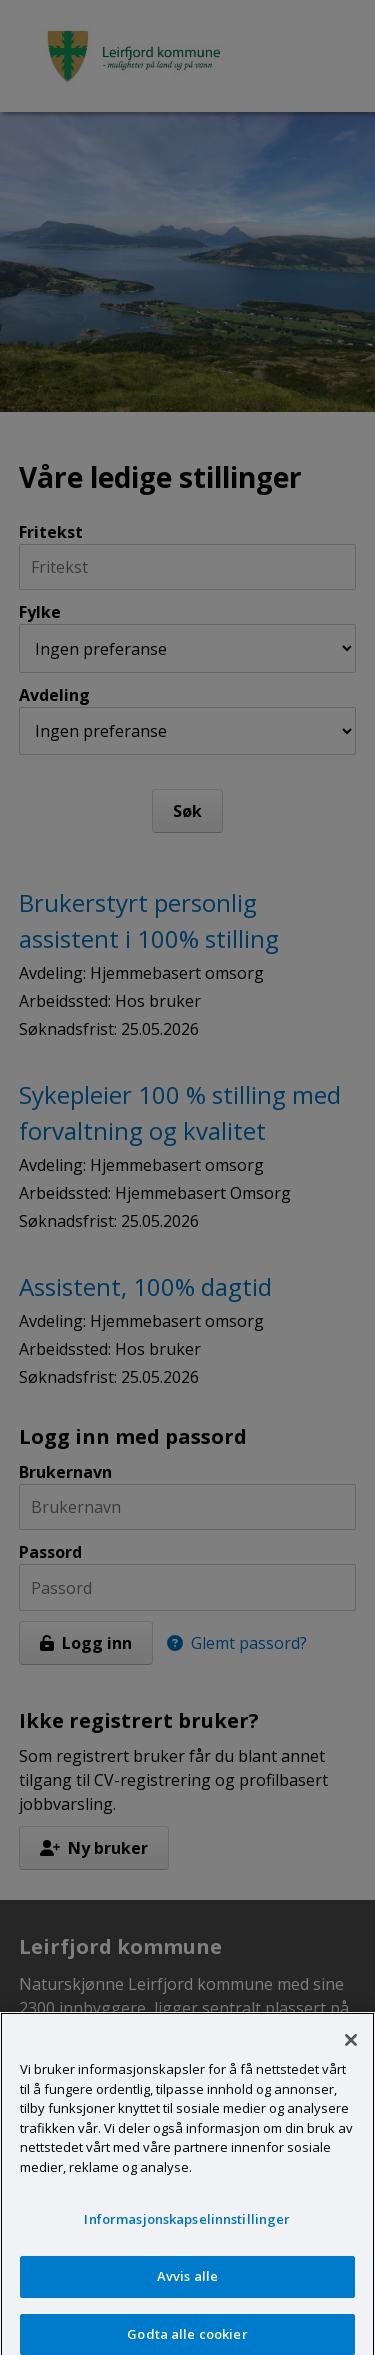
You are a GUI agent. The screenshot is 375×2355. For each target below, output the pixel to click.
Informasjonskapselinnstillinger (187, 2228)
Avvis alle (187, 2284)
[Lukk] (351, 2049)
